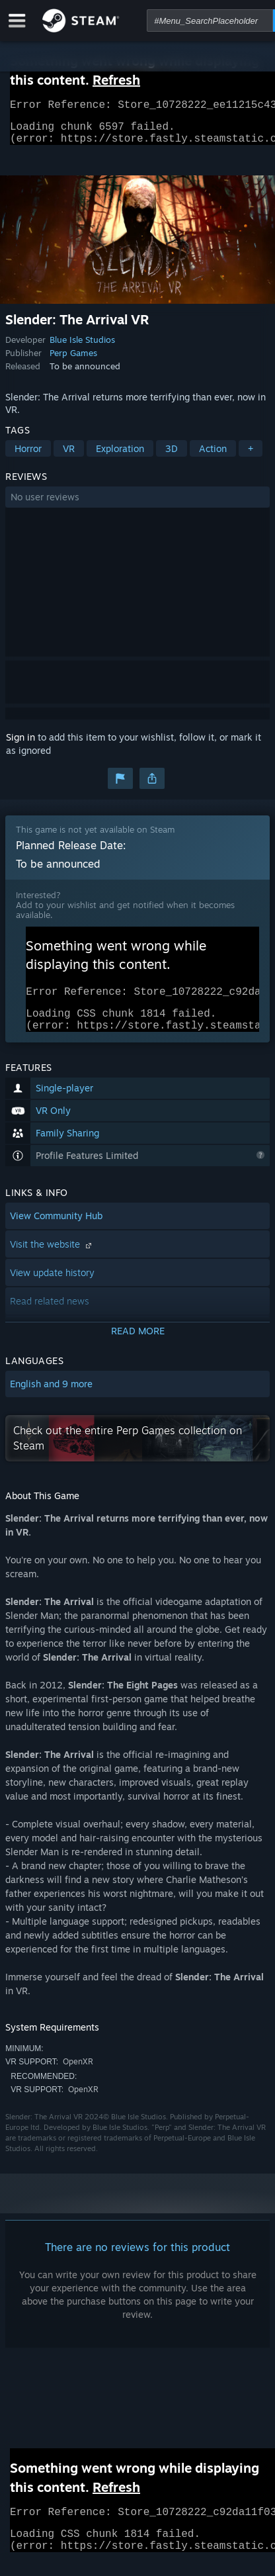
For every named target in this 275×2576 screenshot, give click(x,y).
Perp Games (73, 360)
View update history (52, 1288)
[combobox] (210, 20)
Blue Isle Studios (82, 347)
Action (213, 456)
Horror (28, 456)
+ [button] (250, 456)
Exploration (120, 456)
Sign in (20, 745)
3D (171, 456)
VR (69, 456)
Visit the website (52, 1259)
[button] (137, 505)
